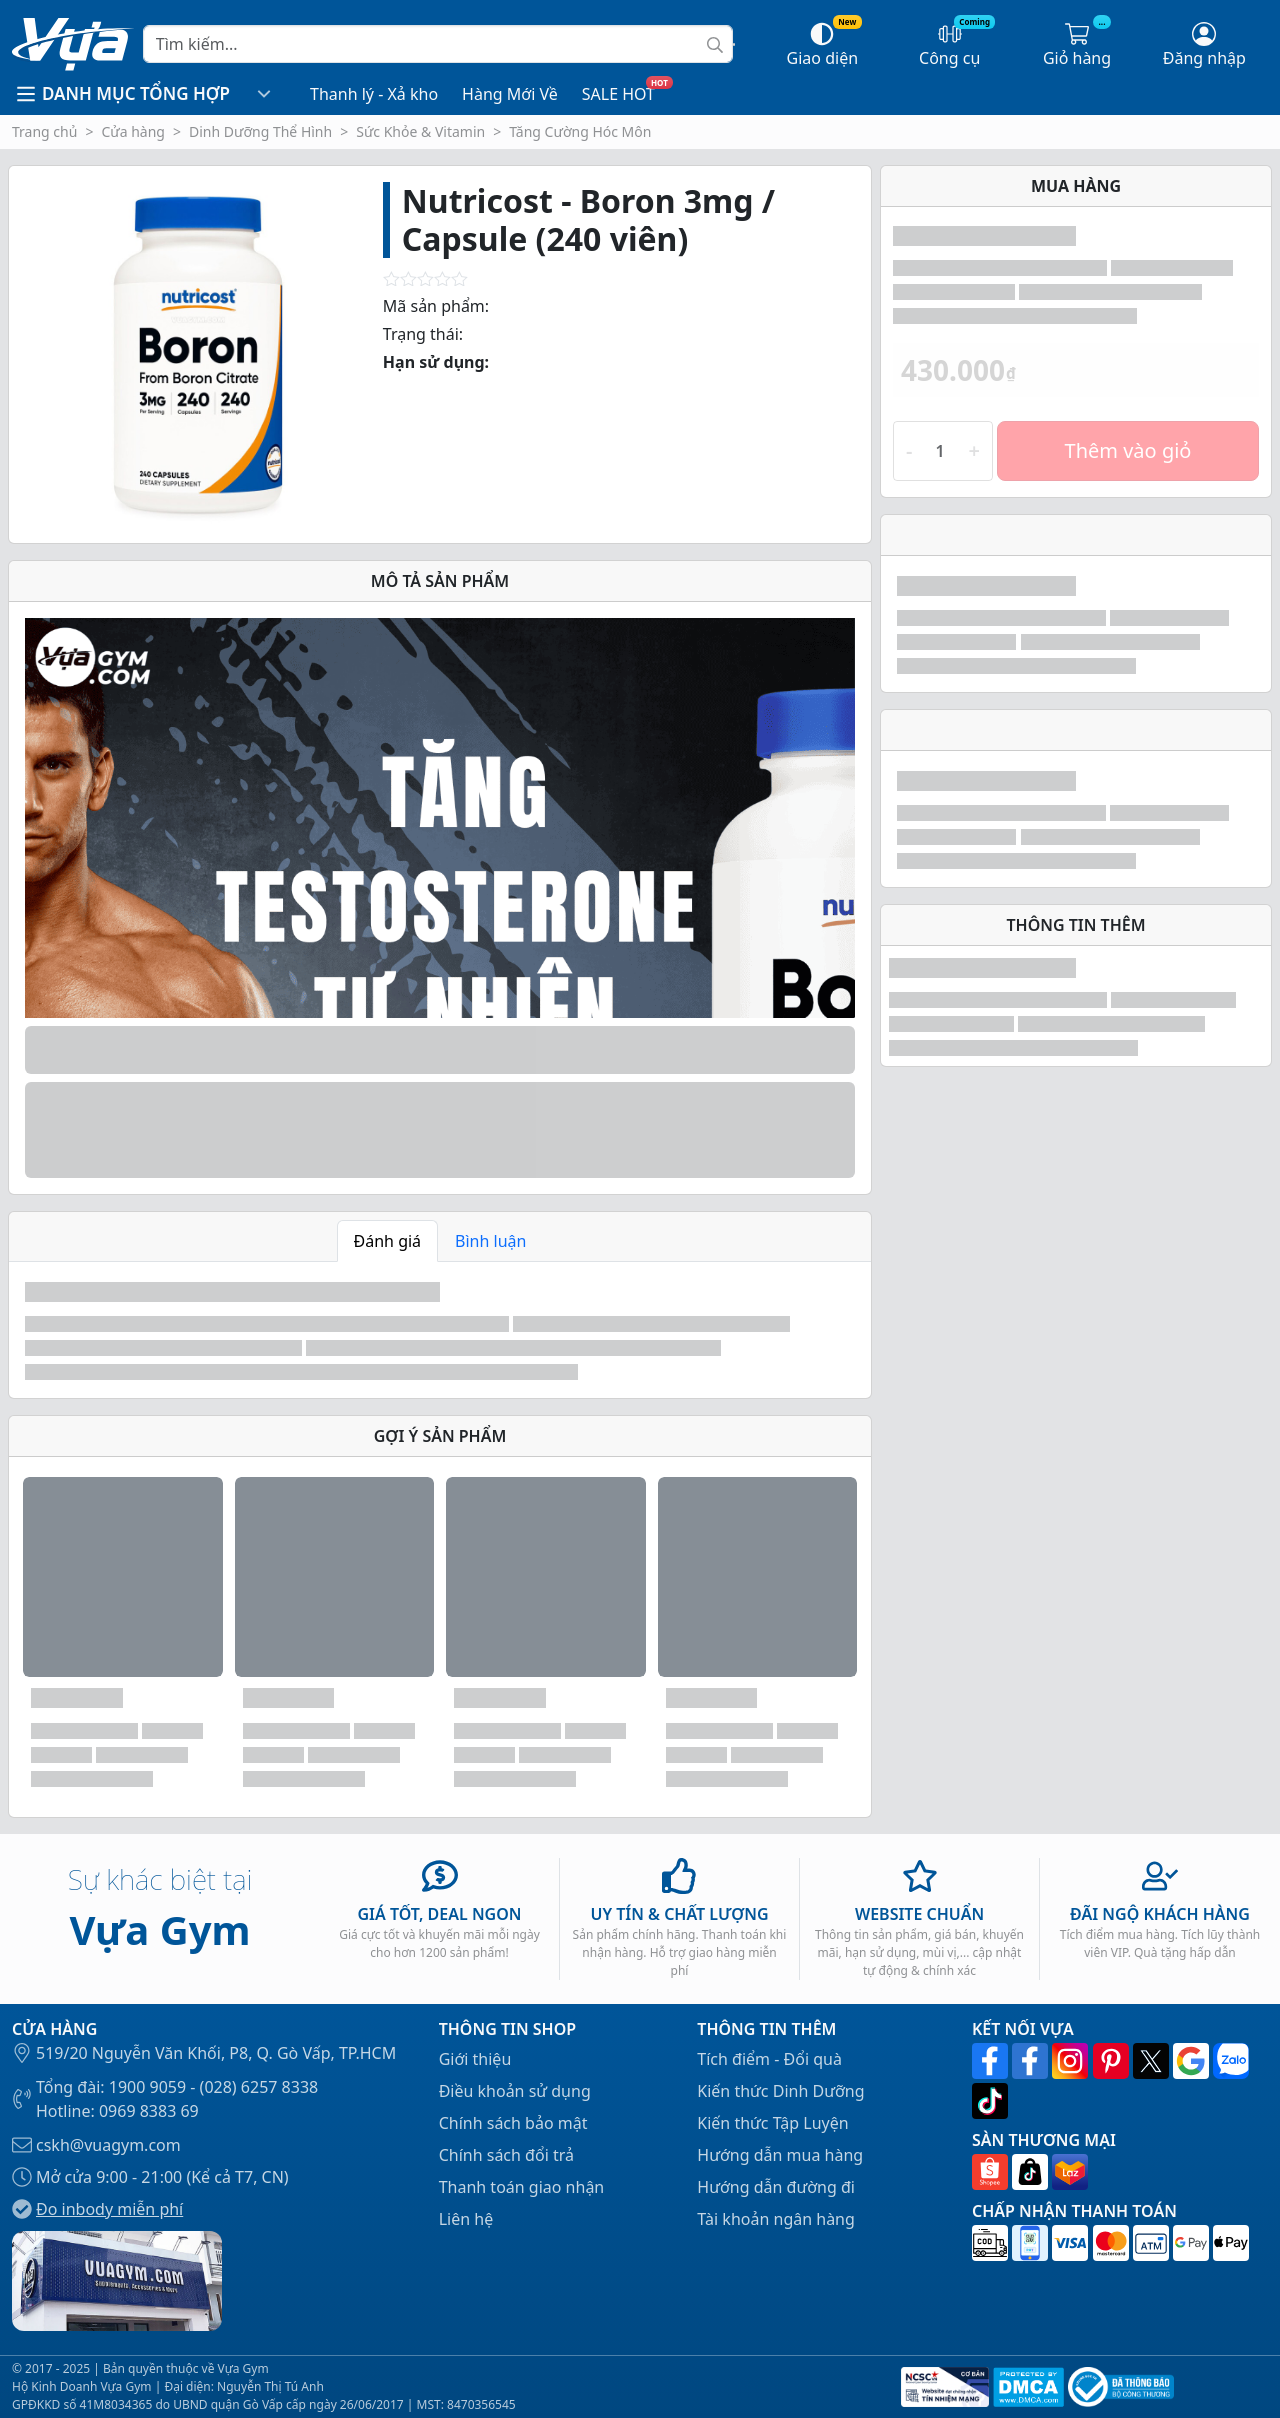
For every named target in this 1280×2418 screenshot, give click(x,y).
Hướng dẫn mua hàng (780, 2155)
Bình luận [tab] (490, 1241)
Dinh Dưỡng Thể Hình (260, 131)
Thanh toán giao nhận (522, 2187)
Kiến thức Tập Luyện (772, 2123)
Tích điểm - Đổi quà (769, 2059)
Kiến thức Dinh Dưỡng (780, 2091)
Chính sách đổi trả (506, 2155)
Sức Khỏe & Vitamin (420, 131)
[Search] (438, 44)
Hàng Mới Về (510, 94)
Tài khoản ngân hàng (776, 2219)
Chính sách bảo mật (513, 2123)
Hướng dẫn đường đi (776, 2187)
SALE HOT (618, 94)
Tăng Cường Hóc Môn (580, 131)
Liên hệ (466, 2219)
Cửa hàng (133, 131)
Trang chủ (44, 131)
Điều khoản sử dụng (515, 2091)
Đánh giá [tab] (388, 1241)
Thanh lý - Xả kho (374, 94)
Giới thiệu (475, 2059)
